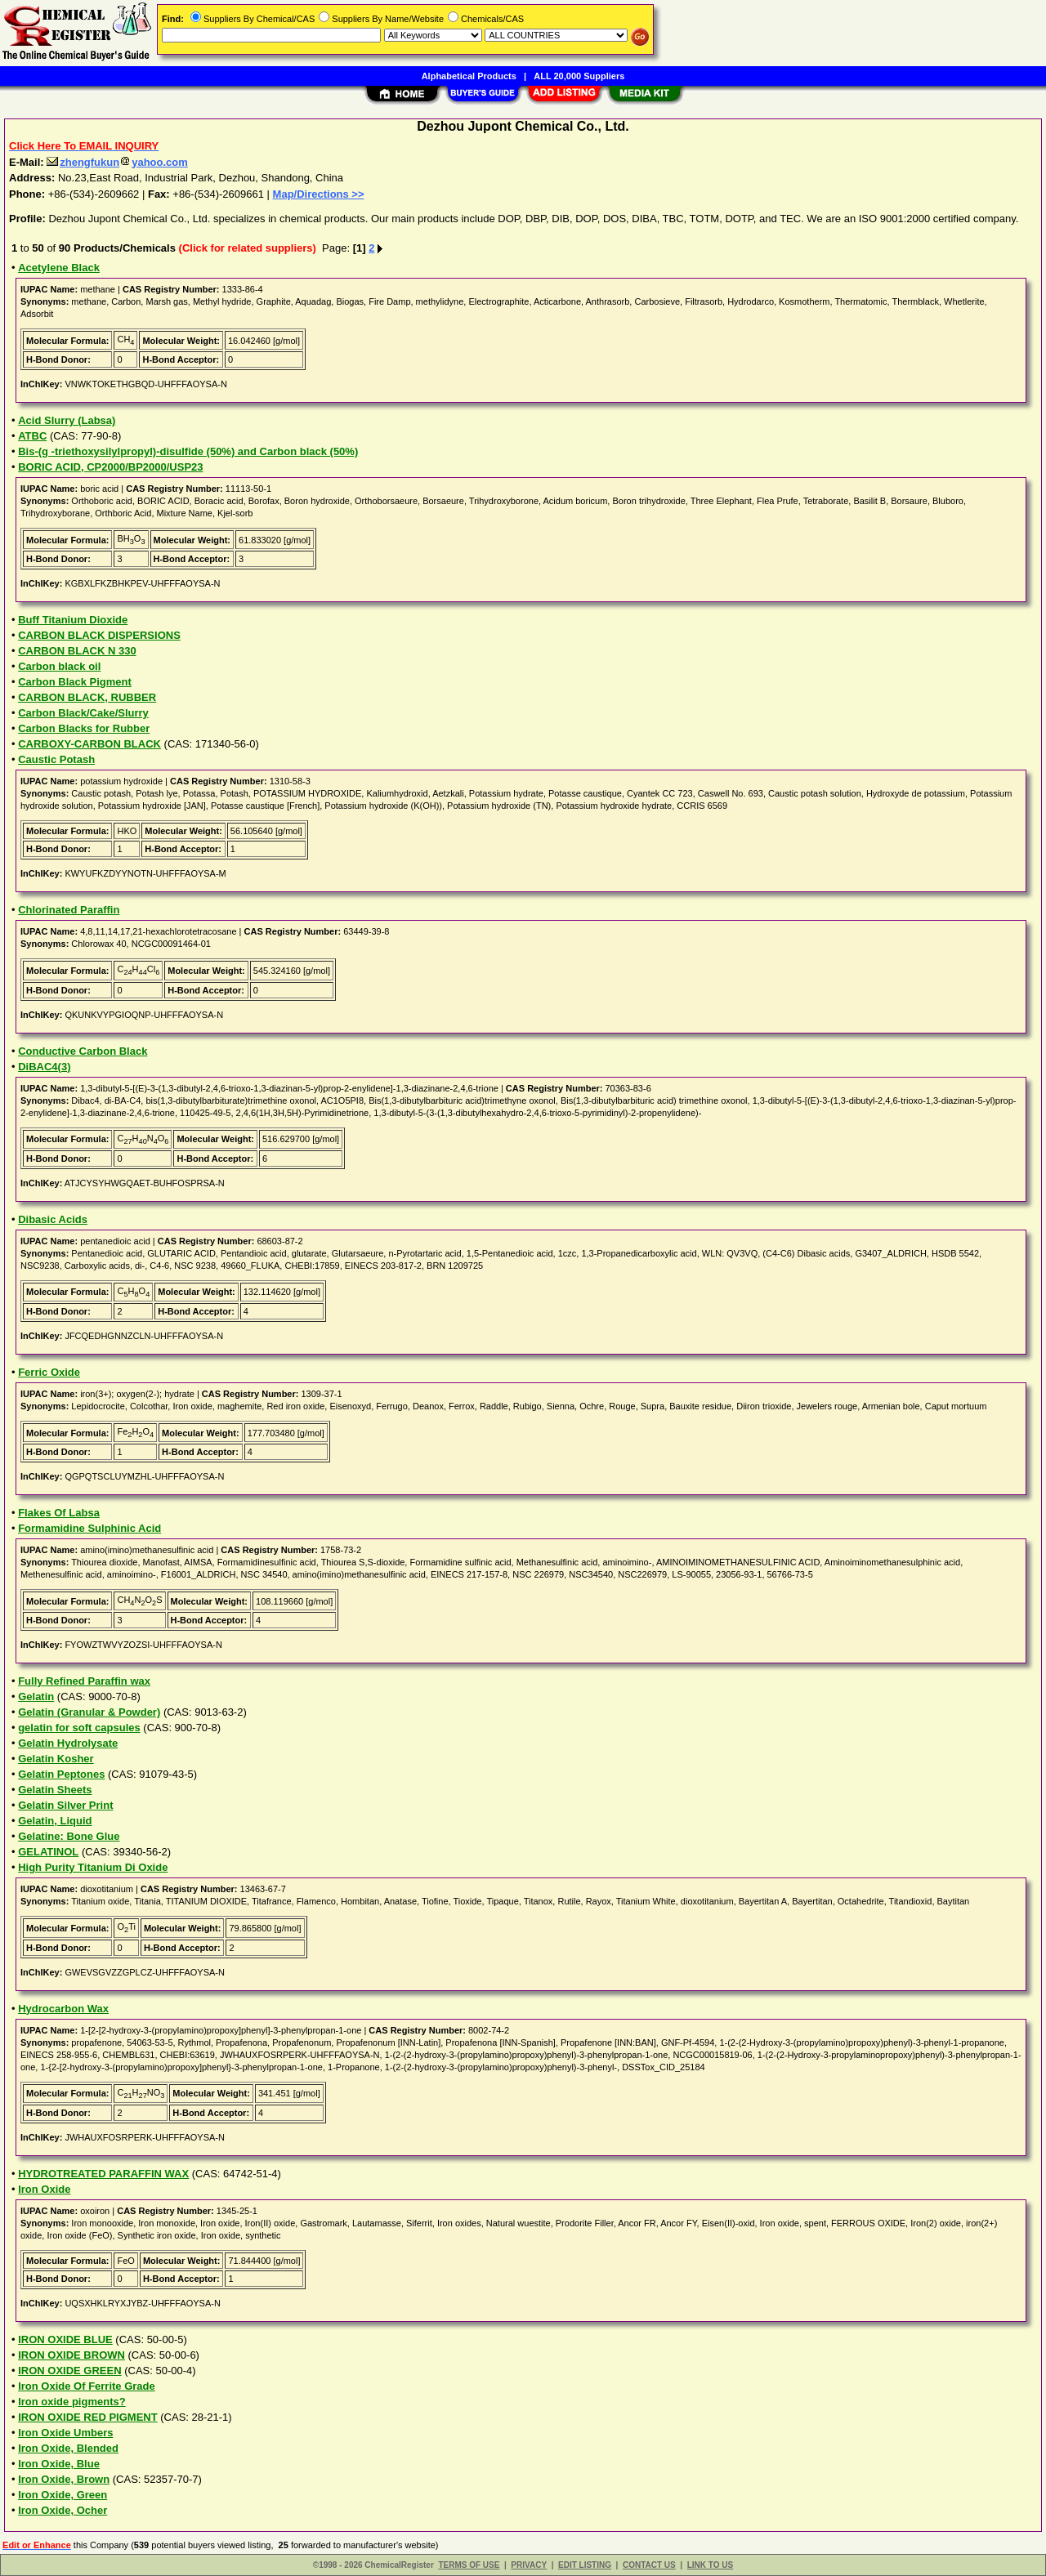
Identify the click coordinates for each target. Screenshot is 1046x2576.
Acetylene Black (59, 267)
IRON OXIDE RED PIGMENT (87, 2417)
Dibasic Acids (52, 1219)
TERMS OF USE (468, 2564)
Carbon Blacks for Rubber (84, 728)
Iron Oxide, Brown (64, 2479)
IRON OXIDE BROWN (71, 2355)
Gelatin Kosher (55, 1758)
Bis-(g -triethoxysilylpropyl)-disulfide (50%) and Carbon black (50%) (188, 451)
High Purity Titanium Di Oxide (93, 1867)
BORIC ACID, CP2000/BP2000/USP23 (110, 467)
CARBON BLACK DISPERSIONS (99, 635)
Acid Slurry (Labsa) (66, 420)
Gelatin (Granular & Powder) (89, 1712)
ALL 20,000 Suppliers (579, 76)
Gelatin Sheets (55, 1790)
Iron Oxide (44, 2189)
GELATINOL (48, 1852)
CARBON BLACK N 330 (77, 651)
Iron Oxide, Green (62, 2495)
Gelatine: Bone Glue (68, 1836)
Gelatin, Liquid (55, 1821)
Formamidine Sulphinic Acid (89, 1528)
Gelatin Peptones (61, 1774)
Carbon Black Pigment (75, 682)
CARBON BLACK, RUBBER (87, 697)
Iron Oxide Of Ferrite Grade (86, 2386)
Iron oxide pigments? (71, 2401)
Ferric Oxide (49, 1372)
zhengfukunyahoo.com (117, 162)
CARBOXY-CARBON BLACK (89, 744)
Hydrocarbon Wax (63, 2008)
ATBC (32, 436)
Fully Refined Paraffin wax (84, 1681)
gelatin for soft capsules (79, 1727)
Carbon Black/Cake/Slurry (83, 713)
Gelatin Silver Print (65, 1805)
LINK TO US (710, 2564)
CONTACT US (649, 2564)
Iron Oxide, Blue (59, 2464)
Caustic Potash (56, 759)
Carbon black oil (59, 666)
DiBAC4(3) (44, 1066)
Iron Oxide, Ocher (62, 2510)
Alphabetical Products (469, 76)
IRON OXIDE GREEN (69, 2370)
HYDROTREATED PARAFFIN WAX (103, 2174)
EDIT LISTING (584, 2564)
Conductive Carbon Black (82, 1051)
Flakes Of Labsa (59, 1513)
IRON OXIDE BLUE (65, 2339)
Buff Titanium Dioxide (72, 620)
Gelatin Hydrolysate (68, 1743)
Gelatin (36, 1696)
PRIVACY (529, 2564)
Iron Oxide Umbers (65, 2432)
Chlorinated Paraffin (68, 910)
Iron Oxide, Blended (68, 2448)
